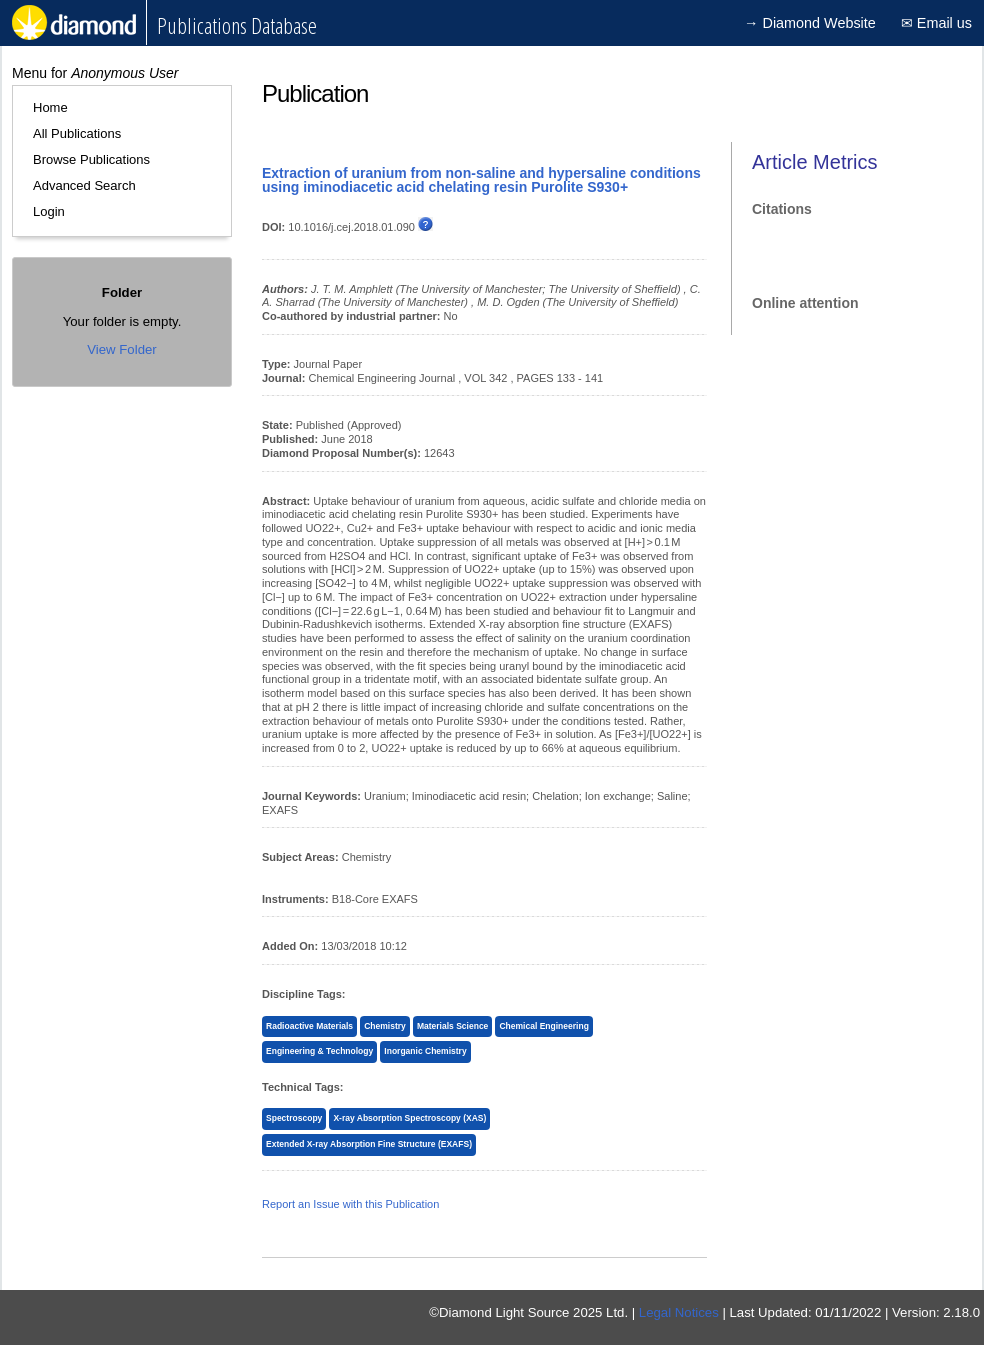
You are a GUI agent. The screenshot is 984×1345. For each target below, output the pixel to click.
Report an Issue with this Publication (350, 1204)
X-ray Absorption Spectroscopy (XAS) (409, 1118)
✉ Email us (936, 23)
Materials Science (452, 1026)
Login (49, 211)
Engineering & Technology (319, 1051)
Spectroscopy (294, 1118)
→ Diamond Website (810, 23)
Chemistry (385, 1026)
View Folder (121, 349)
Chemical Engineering (543, 1026)
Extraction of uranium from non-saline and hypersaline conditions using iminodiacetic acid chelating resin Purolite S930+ (481, 180)
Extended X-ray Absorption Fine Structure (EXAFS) (369, 1144)
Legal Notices (679, 1312)
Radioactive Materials (309, 1026)
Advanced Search (84, 185)
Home (50, 107)
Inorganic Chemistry (425, 1051)
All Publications (77, 133)
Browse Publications (91, 159)
